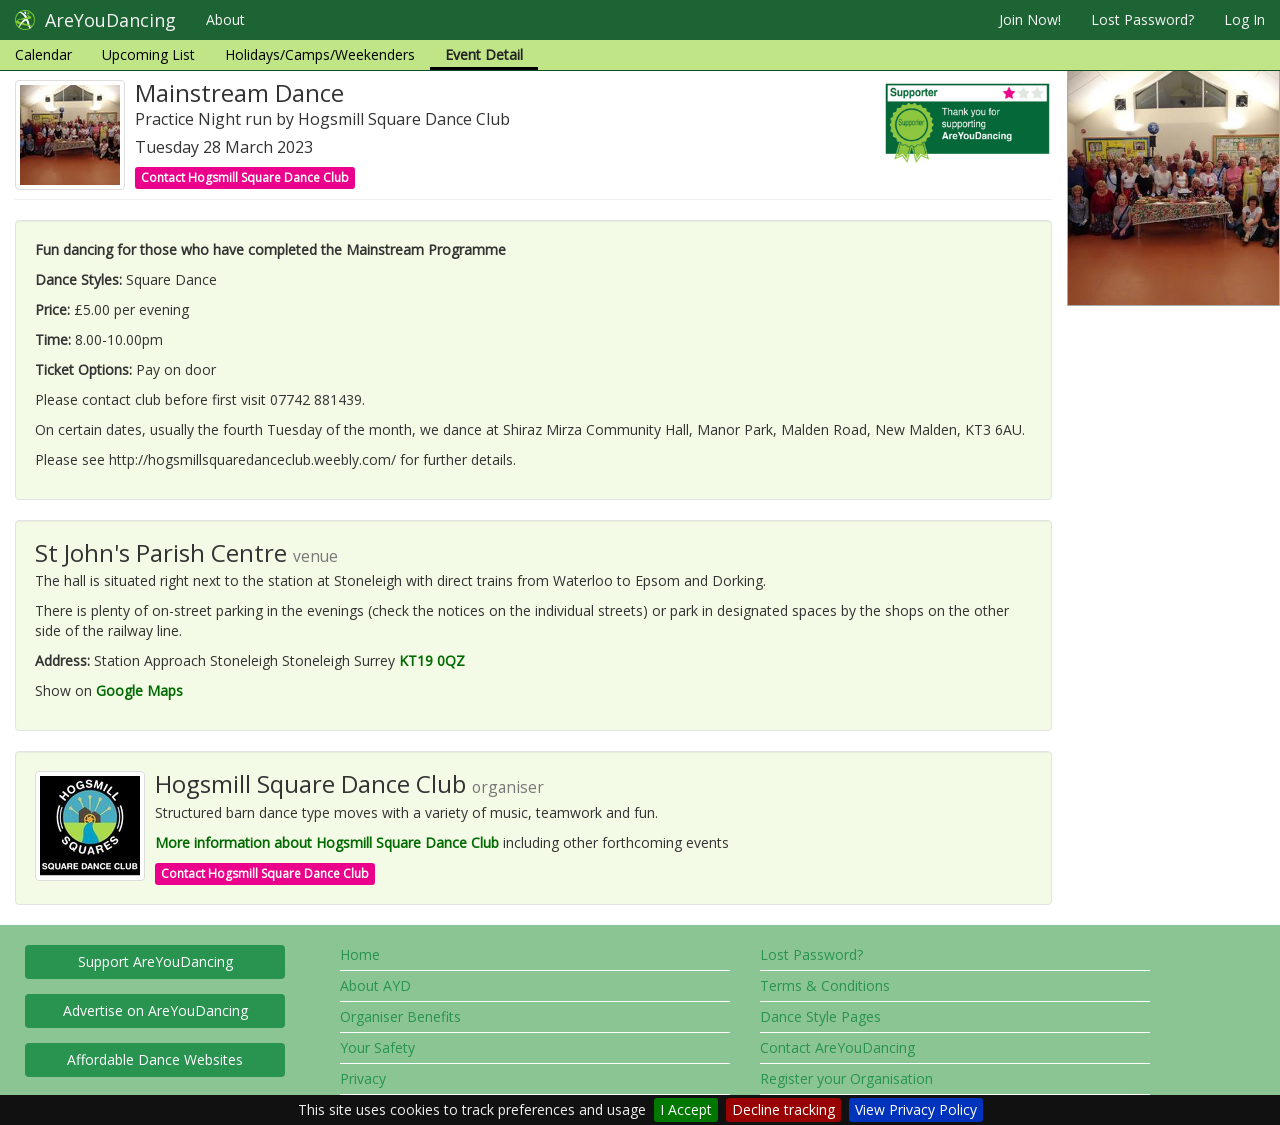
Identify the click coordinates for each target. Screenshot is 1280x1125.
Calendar (43, 54)
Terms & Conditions (825, 985)
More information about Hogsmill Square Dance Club (327, 842)
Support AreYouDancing (155, 961)
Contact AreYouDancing (837, 1047)
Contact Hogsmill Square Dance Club (245, 177)
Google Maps (139, 690)
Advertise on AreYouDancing (155, 1010)
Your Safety (377, 1047)
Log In (1244, 19)
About (225, 19)
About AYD (375, 985)
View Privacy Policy (916, 1109)
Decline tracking (783, 1109)
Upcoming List (148, 54)
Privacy (363, 1078)
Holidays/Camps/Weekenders (320, 54)
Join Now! (1030, 19)
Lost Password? (1142, 19)
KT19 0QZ (432, 660)
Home (360, 954)
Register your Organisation (846, 1078)
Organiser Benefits (400, 1016)
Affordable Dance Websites (155, 1059)
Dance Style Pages (820, 1016)
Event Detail (484, 54)
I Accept (686, 1109)
